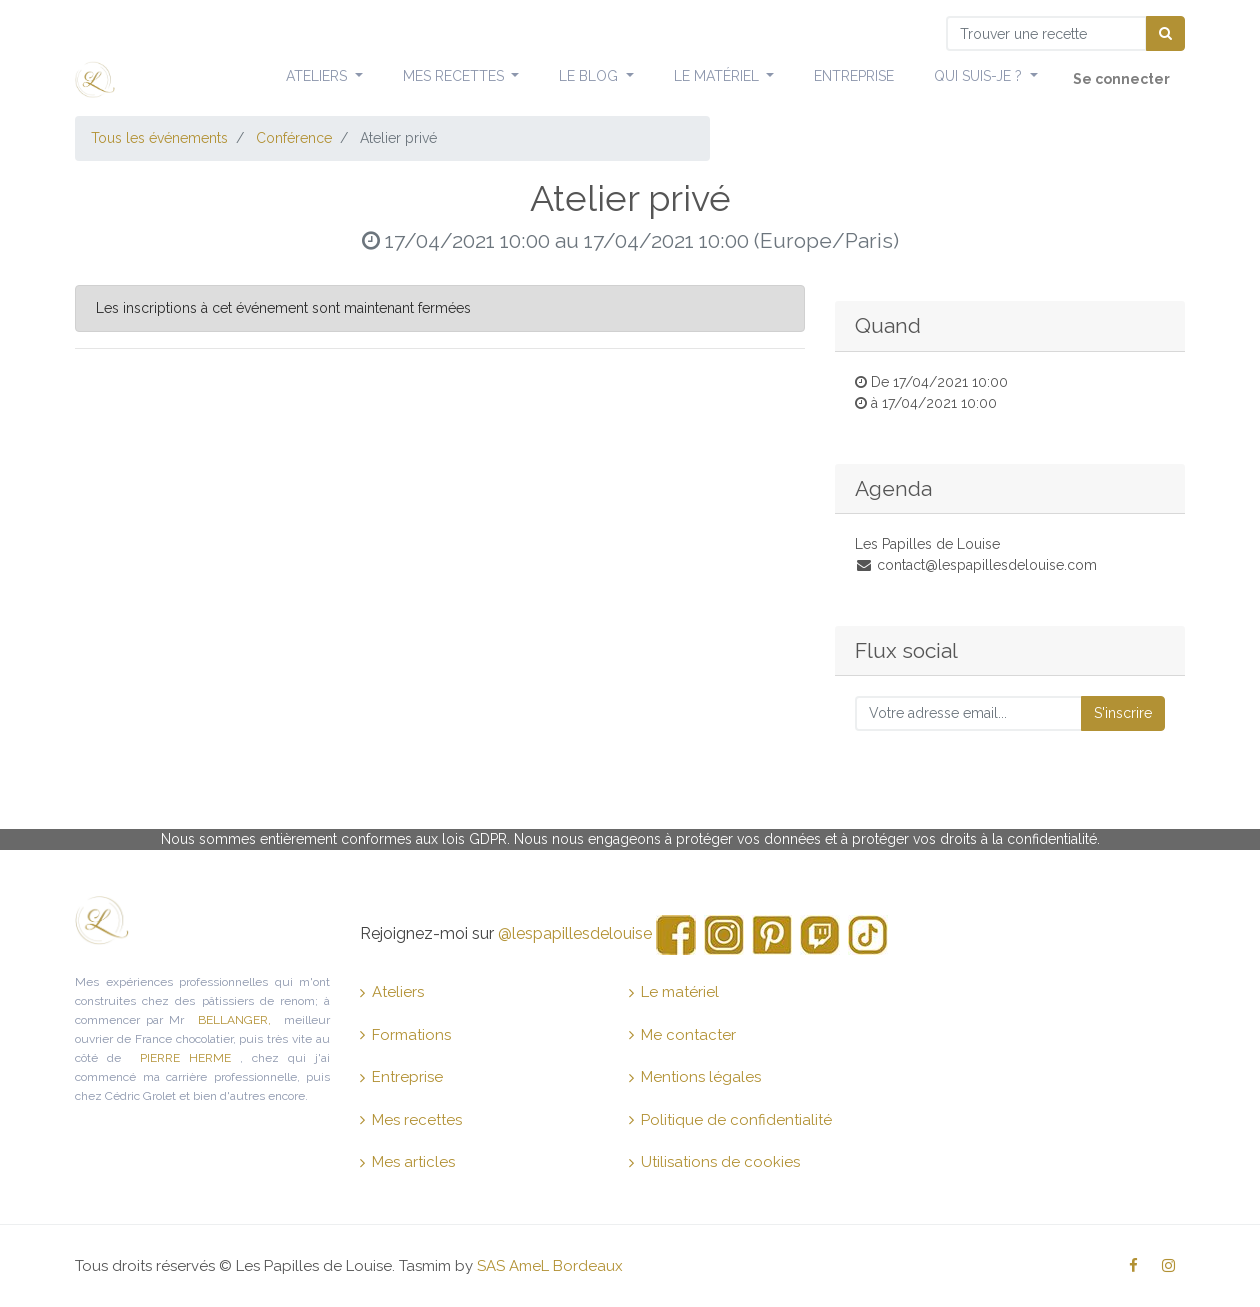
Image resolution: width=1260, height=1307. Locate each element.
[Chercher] (1165, 33)
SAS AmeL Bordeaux (550, 1266)
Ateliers (392, 992)
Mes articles (407, 1162)
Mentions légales (695, 1077)
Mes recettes (411, 1120)
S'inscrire (1123, 713)
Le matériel (674, 992)
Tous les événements (159, 138)
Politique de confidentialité (730, 1120)
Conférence (294, 138)
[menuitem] (854, 77)
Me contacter (682, 1035)
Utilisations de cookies (714, 1162)
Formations (405, 1035)
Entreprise (401, 1077)
